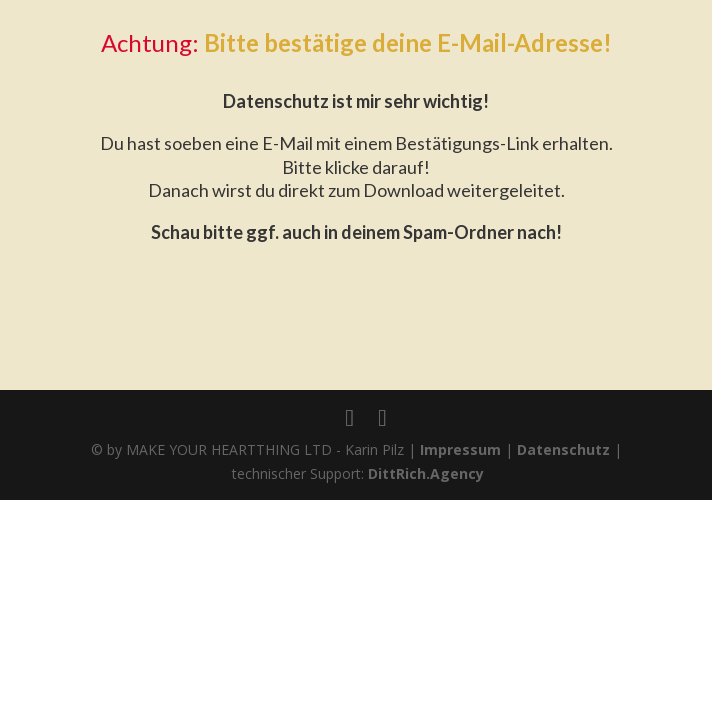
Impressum (460, 449)
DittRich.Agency (426, 473)
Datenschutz (563, 449)
